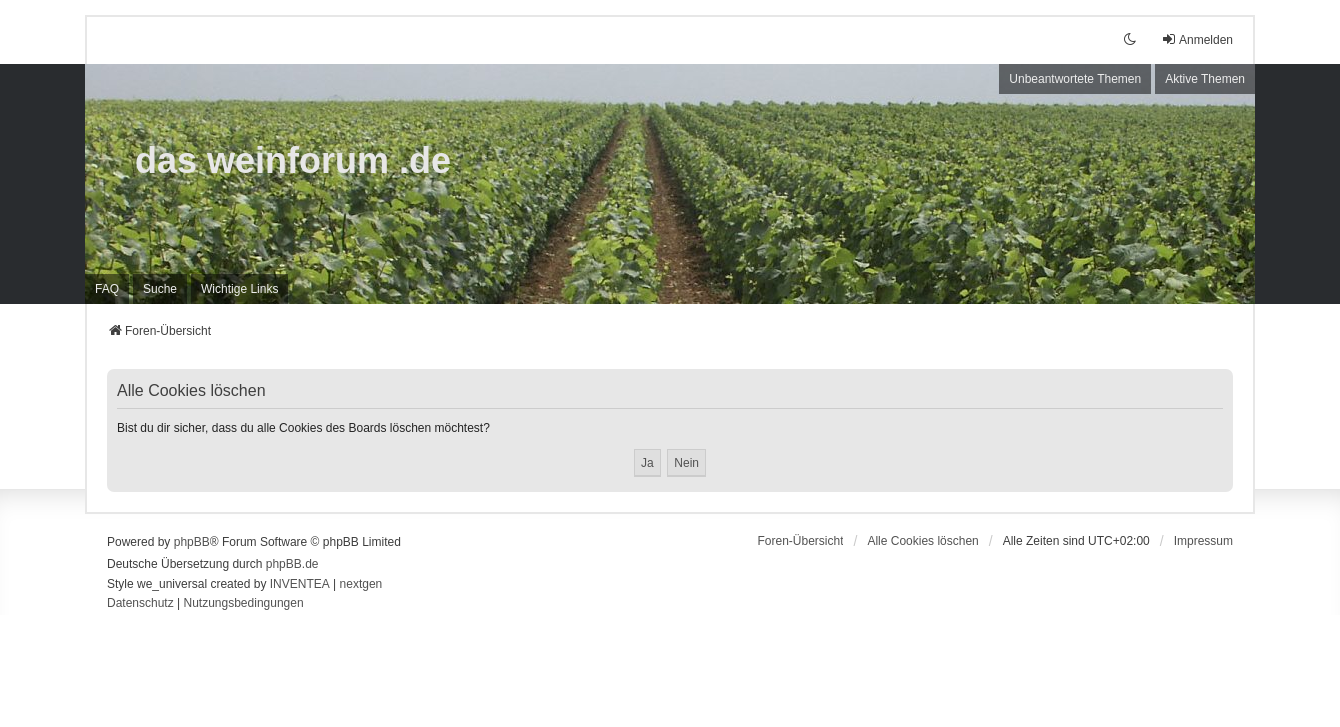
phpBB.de (292, 564)
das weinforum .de (293, 160)
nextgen (361, 584)
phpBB (192, 542)
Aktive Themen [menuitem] (1205, 79)
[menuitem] (239, 289)
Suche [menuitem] (160, 289)
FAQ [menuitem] (107, 289)
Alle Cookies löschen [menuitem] (922, 541)
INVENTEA (300, 584)
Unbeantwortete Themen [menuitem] (1075, 79)
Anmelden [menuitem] (1197, 39)
